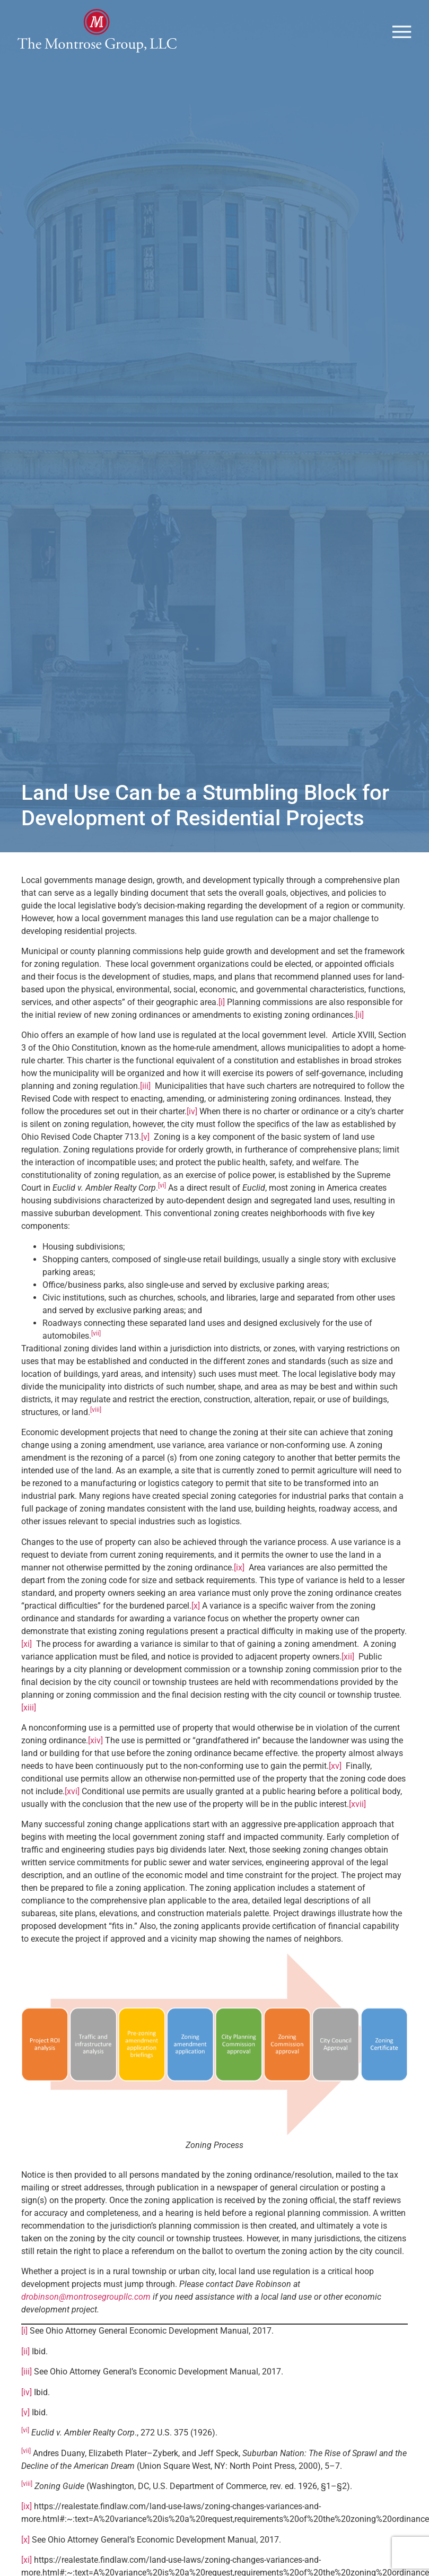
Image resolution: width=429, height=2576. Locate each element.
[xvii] (357, 1830)
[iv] (192, 1137)
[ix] (239, 1593)
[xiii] (28, 1733)
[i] (221, 1028)
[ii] (359, 1041)
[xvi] (72, 1817)
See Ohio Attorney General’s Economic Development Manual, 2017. (158, 2397)
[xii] (348, 1683)
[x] (195, 1632)
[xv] (335, 1792)
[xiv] (95, 1766)
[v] (145, 1163)
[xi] (26, 1670)
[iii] (145, 1112)
